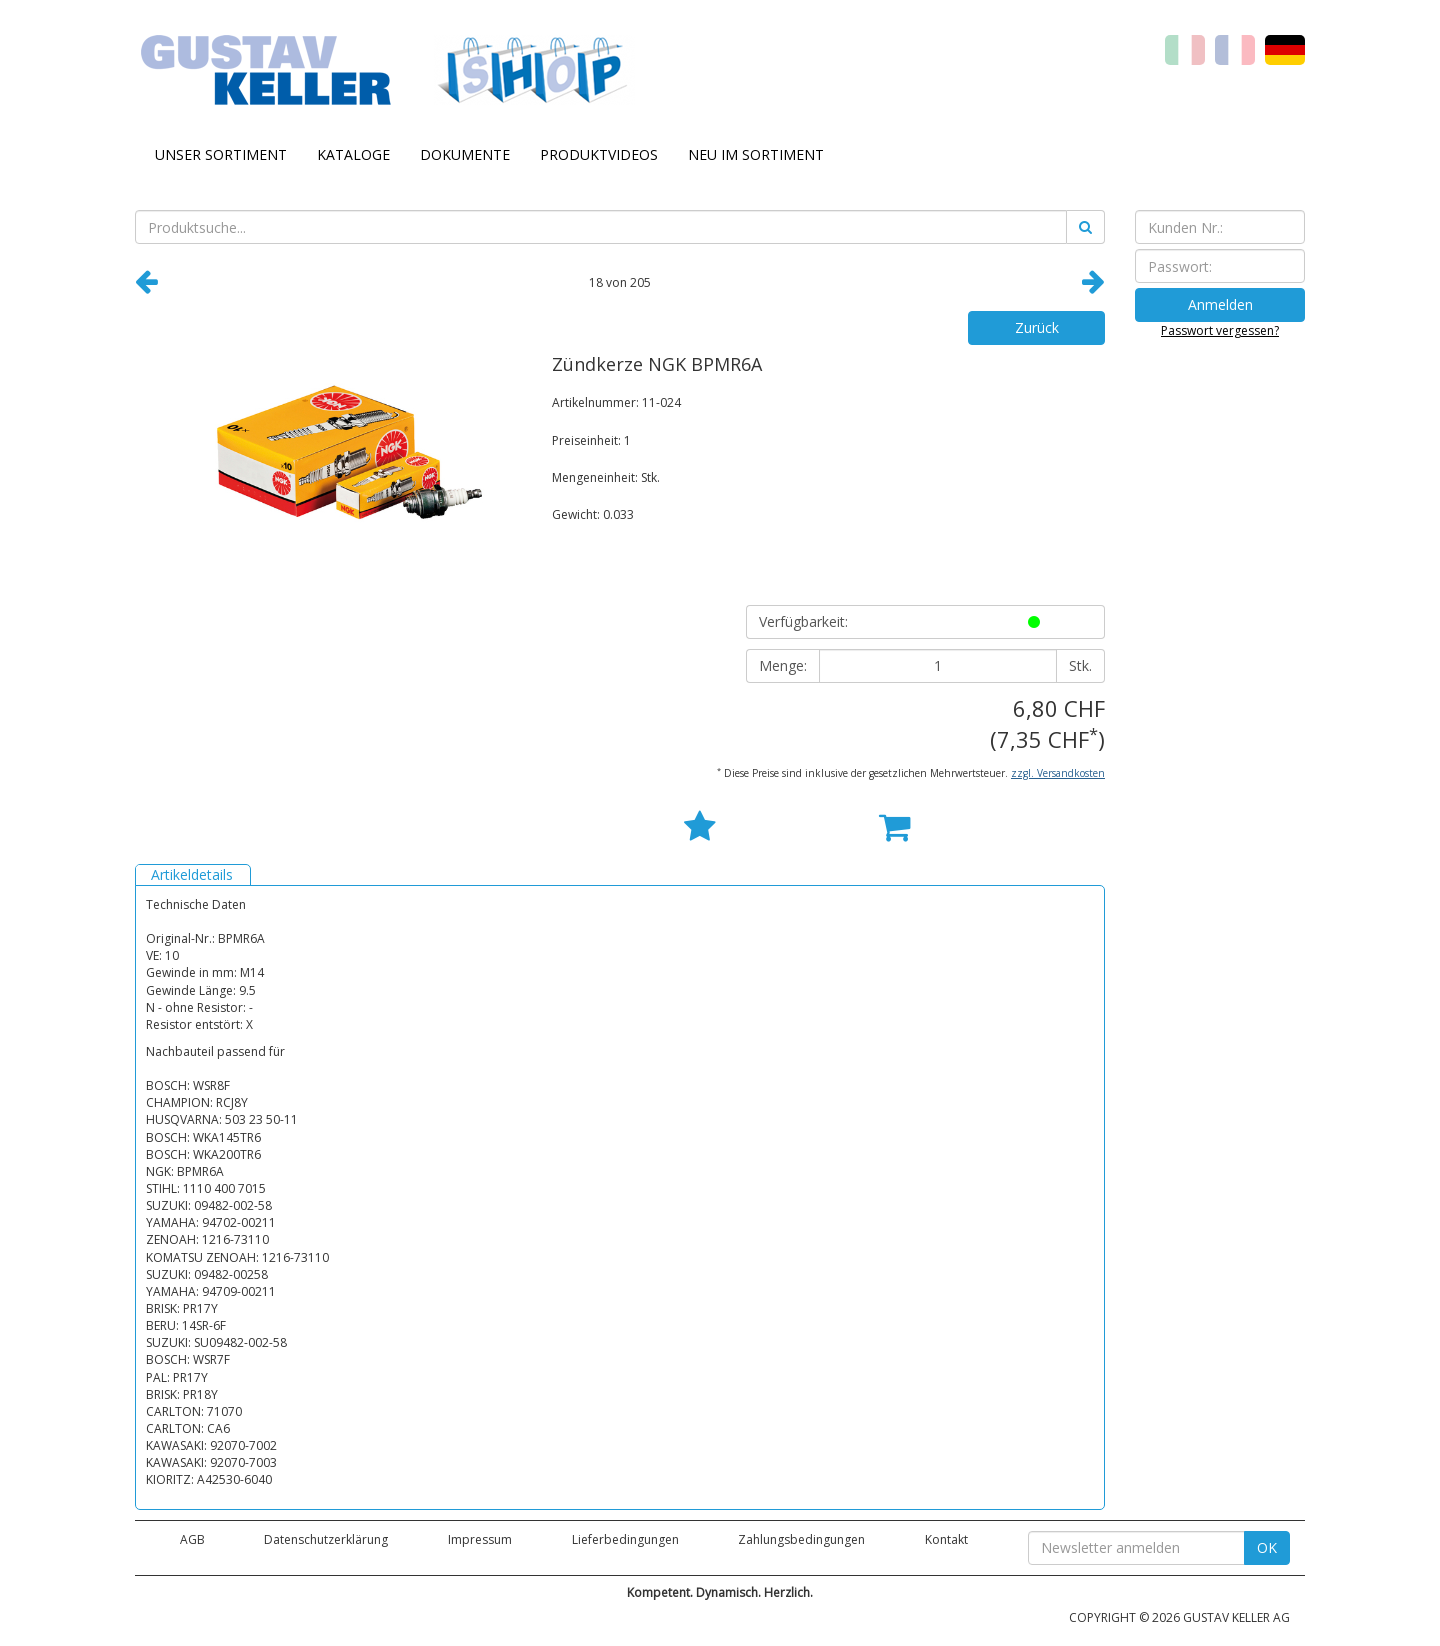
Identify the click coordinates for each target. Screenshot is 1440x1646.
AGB (192, 1539)
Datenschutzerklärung (326, 1539)
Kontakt (946, 1539)
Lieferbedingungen (625, 1539)
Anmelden (1220, 304)
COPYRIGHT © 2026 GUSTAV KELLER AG (1179, 1617)
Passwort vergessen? (1220, 330)
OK (1267, 1547)
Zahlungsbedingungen (801, 1539)
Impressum (480, 1539)
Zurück (1037, 327)
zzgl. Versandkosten (1058, 773)
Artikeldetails (192, 874)
